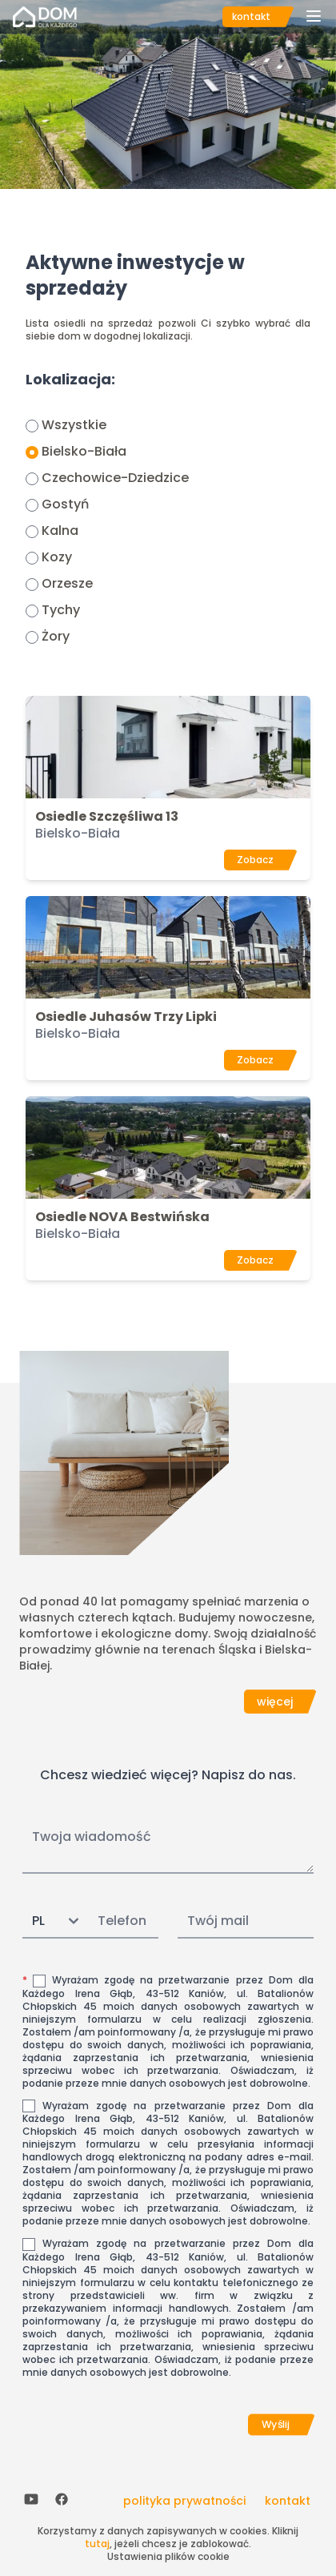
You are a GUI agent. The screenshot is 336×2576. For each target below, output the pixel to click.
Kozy (57, 557)
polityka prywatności (184, 2501)
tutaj (97, 2543)
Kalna (60, 530)
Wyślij (276, 2424)
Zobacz (255, 859)
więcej (275, 1702)
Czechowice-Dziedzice (115, 477)
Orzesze (67, 583)
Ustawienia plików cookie (168, 2556)
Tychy (61, 610)
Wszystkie (74, 425)
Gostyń (65, 504)
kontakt (251, 16)
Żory (56, 636)
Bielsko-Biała (84, 451)
